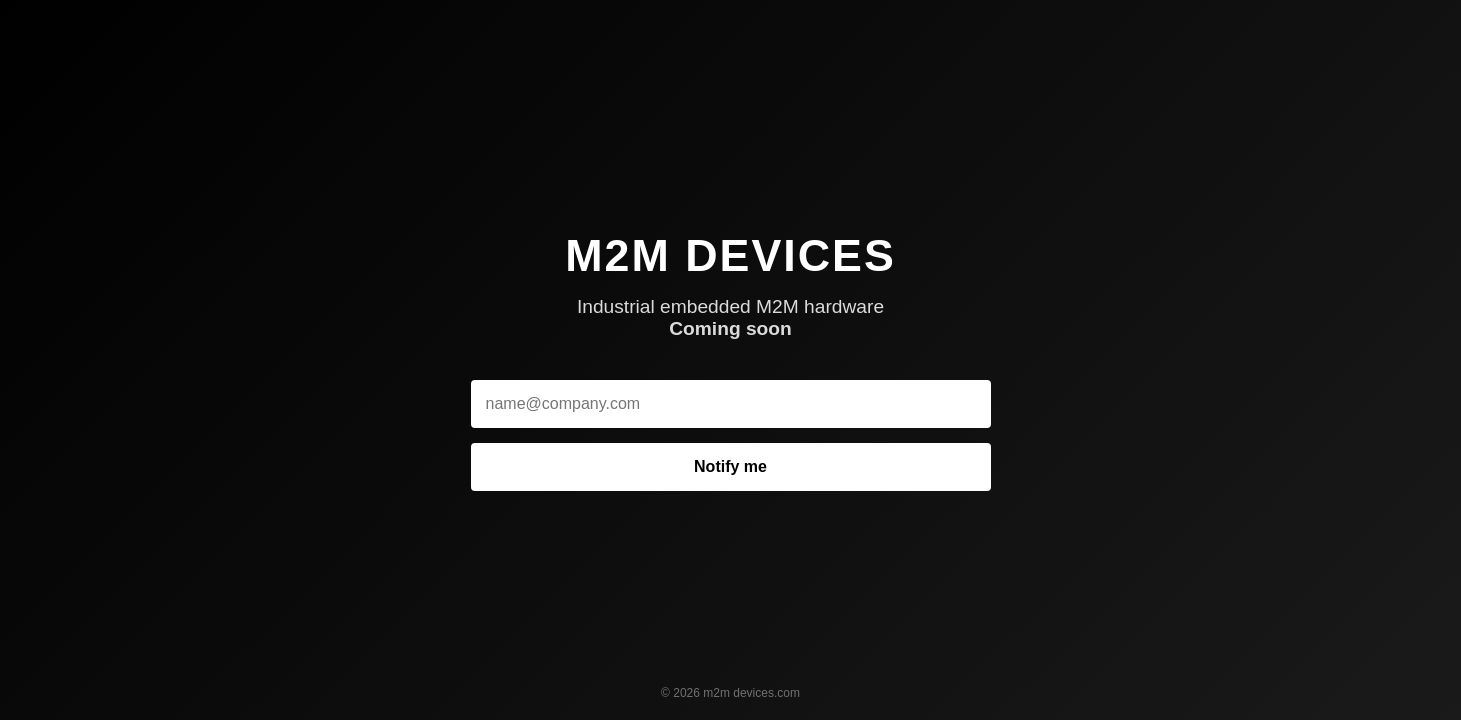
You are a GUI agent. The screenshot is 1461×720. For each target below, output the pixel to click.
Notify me (730, 466)
